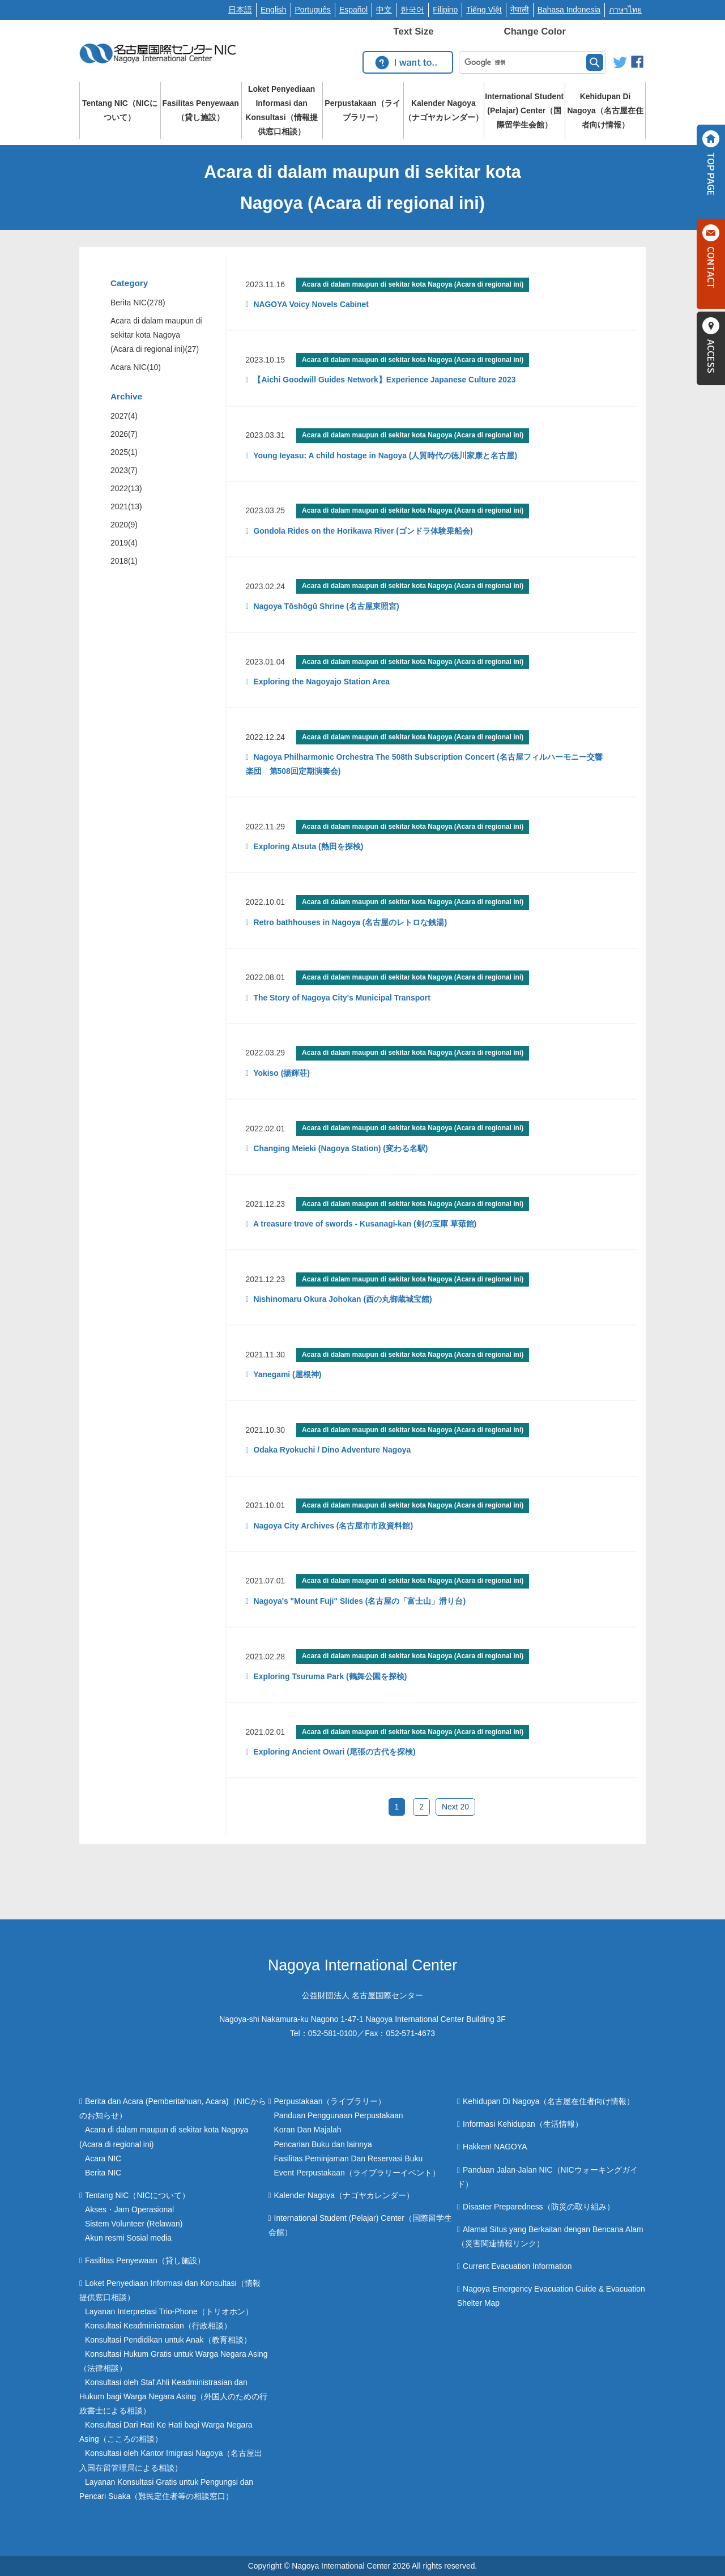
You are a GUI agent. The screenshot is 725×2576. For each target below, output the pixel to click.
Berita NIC (103, 2172)
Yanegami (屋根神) (286, 1374)
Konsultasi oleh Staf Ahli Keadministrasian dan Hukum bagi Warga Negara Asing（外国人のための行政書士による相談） (173, 2396)
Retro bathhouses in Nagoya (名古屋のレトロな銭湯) (349, 922)
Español (353, 9)
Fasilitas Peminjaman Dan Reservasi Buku (348, 2158)
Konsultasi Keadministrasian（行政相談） (158, 2325)
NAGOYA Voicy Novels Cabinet (310, 304)
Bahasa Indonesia (569, 9)
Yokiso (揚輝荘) (280, 1073)
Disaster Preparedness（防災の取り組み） (538, 2206)
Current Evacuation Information (517, 2266)
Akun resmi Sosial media (128, 2237)
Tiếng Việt (483, 9)
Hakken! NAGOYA (495, 2146)
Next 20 (455, 1806)
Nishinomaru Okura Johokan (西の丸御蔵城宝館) (341, 1299)
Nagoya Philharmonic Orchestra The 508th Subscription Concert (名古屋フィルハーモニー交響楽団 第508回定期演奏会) (424, 764)
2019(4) (124, 542)
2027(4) (124, 415)
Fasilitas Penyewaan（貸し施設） (201, 110)
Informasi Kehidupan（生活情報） (523, 2123)
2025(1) (124, 452)
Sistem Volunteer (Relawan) (133, 2223)
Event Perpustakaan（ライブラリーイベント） (357, 2172)
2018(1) (124, 560)
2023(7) (124, 470)
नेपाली (519, 9)
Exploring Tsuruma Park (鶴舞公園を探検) (329, 1676)
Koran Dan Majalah (308, 2129)
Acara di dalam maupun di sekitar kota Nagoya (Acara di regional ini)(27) (156, 335)
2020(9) (124, 524)
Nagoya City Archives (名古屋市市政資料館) (332, 1525)
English (274, 9)
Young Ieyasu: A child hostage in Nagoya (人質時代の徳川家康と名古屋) (384, 455)
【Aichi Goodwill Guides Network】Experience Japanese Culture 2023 (383, 379)
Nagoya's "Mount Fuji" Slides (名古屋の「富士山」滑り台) (358, 1601)
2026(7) (124, 433)
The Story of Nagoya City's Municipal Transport (340, 997)
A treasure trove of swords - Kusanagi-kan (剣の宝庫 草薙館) (364, 1223)
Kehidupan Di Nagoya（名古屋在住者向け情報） (605, 110)
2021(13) (126, 506)
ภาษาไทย (625, 9)
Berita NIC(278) (137, 302)
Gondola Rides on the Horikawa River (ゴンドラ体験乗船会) (362, 530)
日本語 (240, 9)
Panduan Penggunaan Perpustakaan (338, 2115)
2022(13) (126, 488)
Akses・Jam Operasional (129, 2209)
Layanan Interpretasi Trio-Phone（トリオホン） (169, 2311)
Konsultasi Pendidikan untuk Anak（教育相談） (168, 2339)
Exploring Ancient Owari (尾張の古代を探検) (333, 1751)
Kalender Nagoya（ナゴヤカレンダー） (443, 110)
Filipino (445, 9)
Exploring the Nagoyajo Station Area (320, 681)
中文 (384, 9)
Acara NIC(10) (135, 367)
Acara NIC (103, 2158)
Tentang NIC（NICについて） (119, 110)
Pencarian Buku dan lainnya (323, 2144)
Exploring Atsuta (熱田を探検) (307, 846)
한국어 (412, 9)
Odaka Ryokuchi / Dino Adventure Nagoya (331, 1449)
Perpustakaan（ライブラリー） (362, 110)
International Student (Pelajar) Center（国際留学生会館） (524, 110)
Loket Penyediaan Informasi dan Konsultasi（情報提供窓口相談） (282, 110)
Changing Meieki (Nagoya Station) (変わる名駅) (339, 1148)
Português (313, 9)
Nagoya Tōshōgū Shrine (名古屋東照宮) (325, 606)
